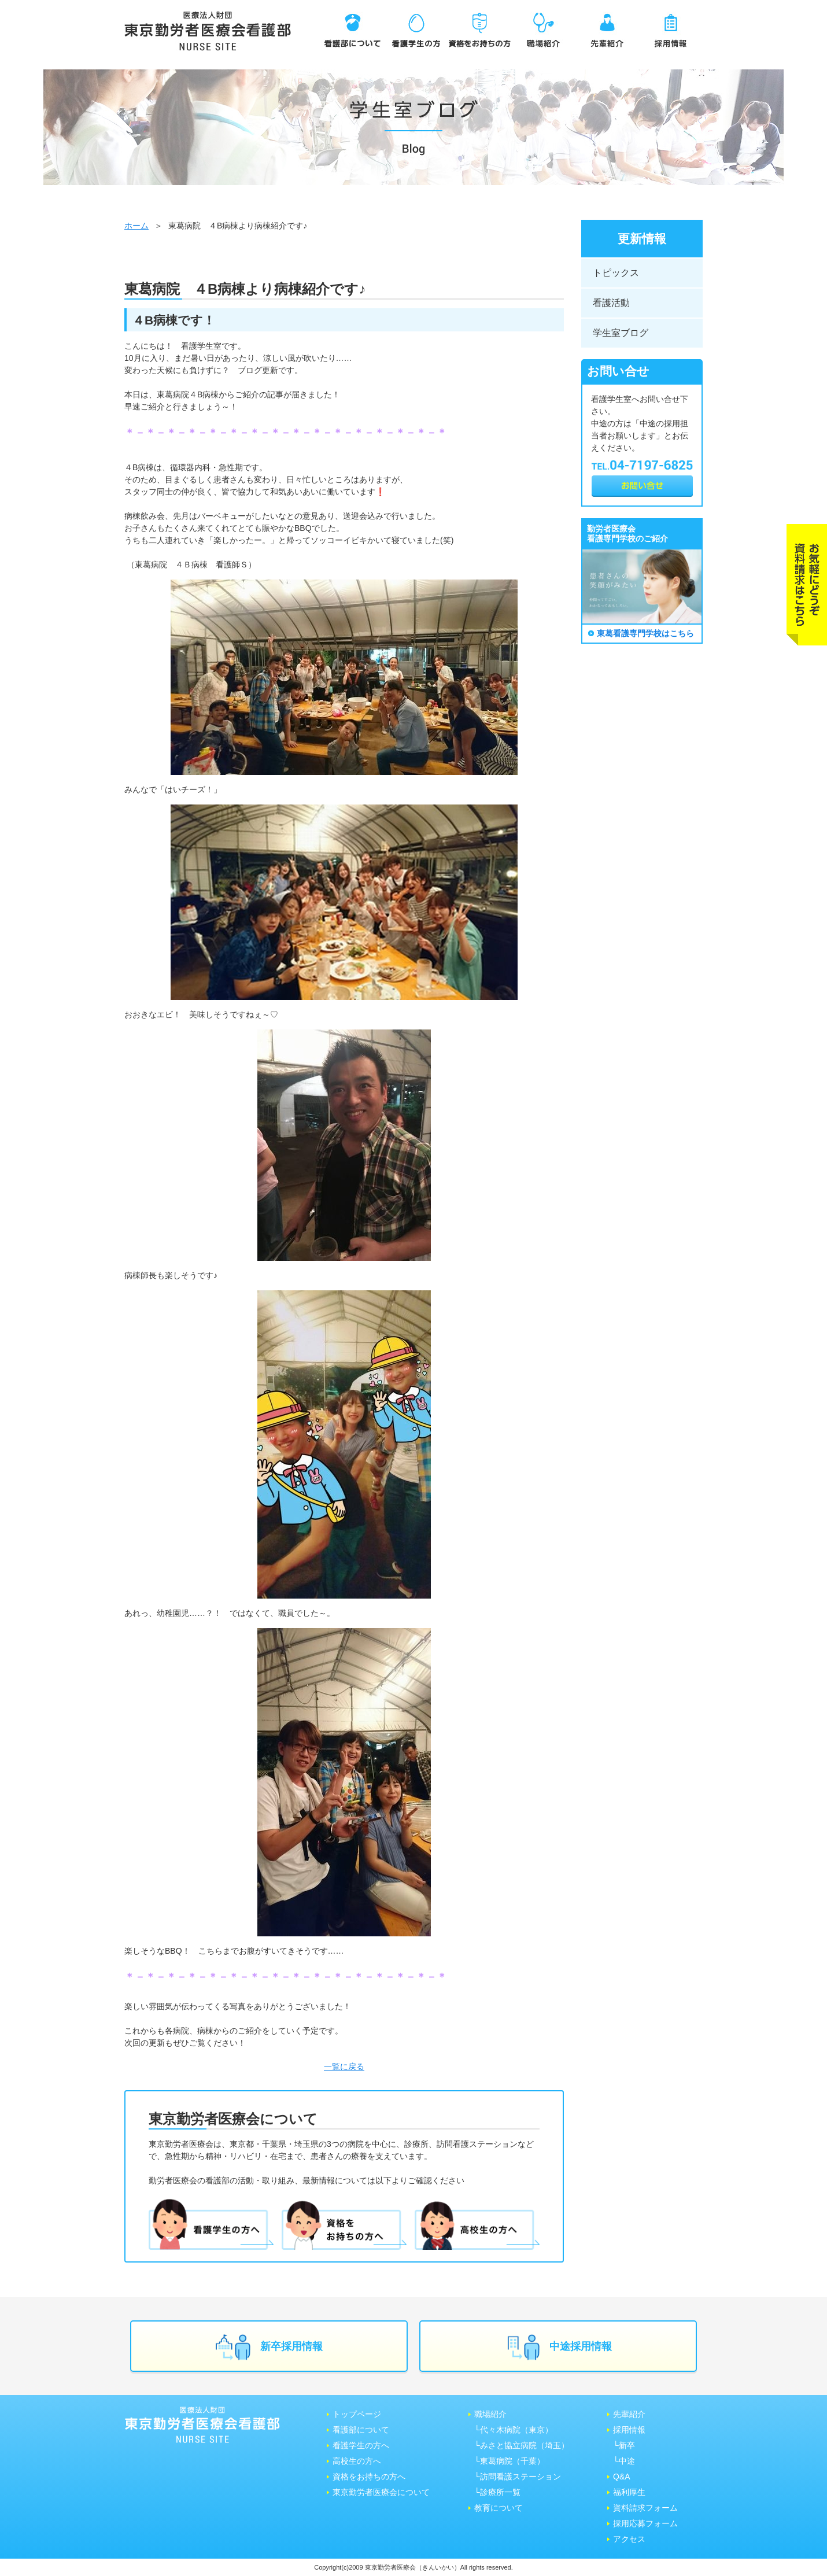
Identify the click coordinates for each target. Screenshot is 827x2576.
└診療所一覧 (497, 2492)
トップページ (357, 2414)
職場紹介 (490, 2414)
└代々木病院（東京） (513, 2429)
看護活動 (611, 303)
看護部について (361, 2429)
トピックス (616, 273)
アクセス (629, 2539)
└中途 (624, 2461)
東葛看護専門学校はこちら (645, 633)
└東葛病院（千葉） (509, 2461)
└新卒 (624, 2445)
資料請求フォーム (645, 2507)
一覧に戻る (344, 2066)
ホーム (136, 225)
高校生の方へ (357, 2461)
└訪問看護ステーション (517, 2476)
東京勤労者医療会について (381, 2492)
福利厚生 (629, 2492)
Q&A (621, 2476)
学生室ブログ (620, 333)
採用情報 (629, 2429)
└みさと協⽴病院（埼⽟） (521, 2445)
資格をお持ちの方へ (369, 2476)
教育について (498, 2507)
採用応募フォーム (645, 2523)
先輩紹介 (629, 2414)
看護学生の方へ (361, 2445)
